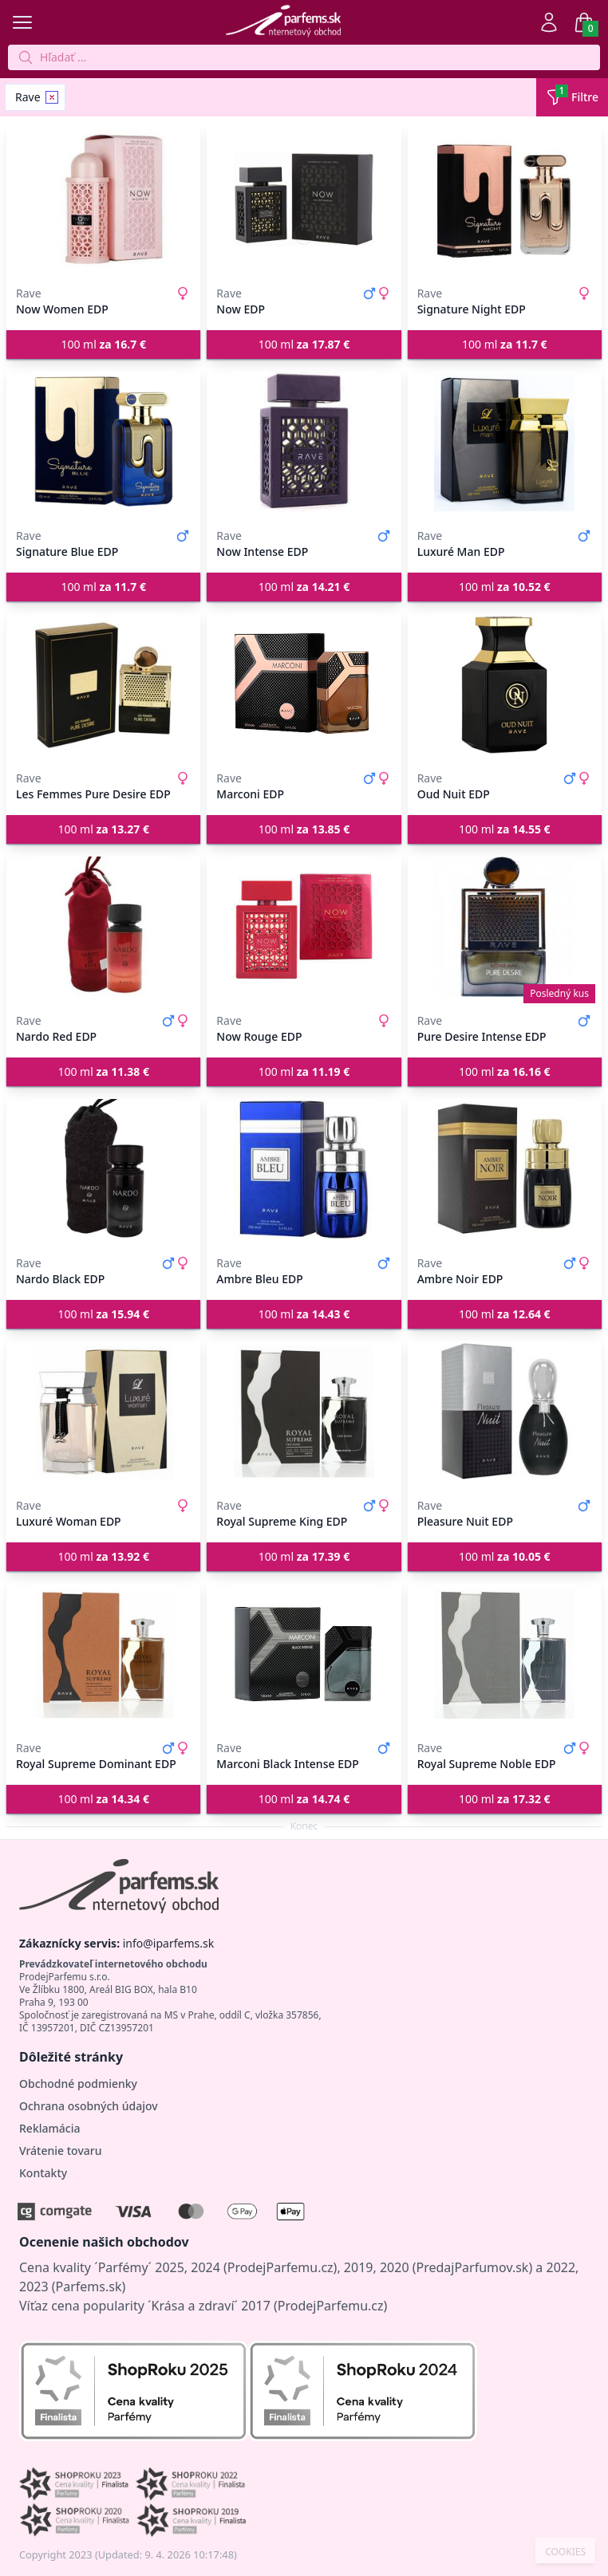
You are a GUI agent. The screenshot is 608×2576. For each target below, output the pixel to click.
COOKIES (565, 2552)
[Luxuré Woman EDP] (103, 1411)
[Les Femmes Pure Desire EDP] (103, 684)
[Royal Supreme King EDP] (303, 1411)
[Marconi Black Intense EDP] (303, 1654)
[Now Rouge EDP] (303, 927)
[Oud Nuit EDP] (504, 684)
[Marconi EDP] (303, 684)
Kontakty (43, 2172)
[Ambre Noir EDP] (504, 1169)
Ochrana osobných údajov (88, 2105)
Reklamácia (49, 2128)
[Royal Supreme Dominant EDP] (103, 1654)
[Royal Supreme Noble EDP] (504, 1654)
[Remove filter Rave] (51, 97)
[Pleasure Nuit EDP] (504, 1411)
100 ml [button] (103, 344)
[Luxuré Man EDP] (504, 442)
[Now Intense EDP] (303, 442)
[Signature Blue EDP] (103, 442)
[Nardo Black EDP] (103, 1169)
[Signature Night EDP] (504, 199)
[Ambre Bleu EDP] (303, 1169)
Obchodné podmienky (78, 2083)
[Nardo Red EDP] (103, 927)
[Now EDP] (303, 199)
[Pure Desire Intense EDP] (504, 927)
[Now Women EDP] (103, 199)
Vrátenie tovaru (60, 2150)
